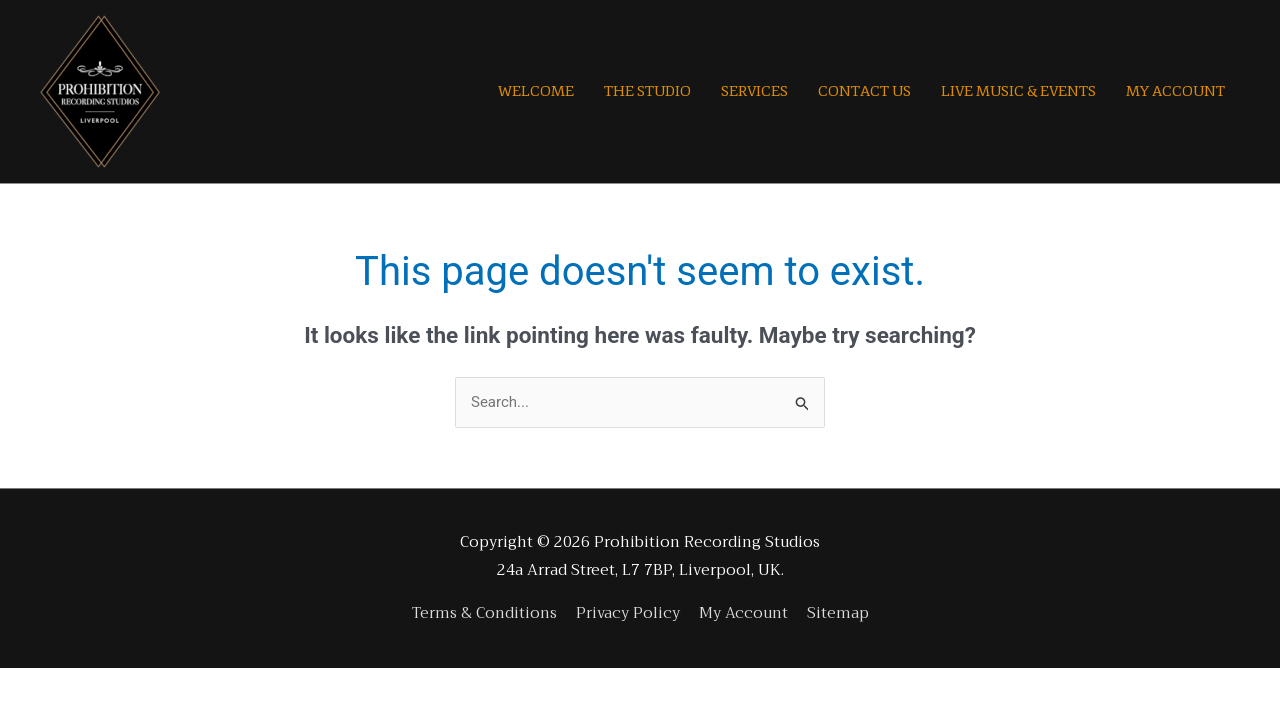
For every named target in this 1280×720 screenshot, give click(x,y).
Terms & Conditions (484, 613)
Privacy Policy (628, 613)
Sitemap (838, 613)
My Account (743, 613)
